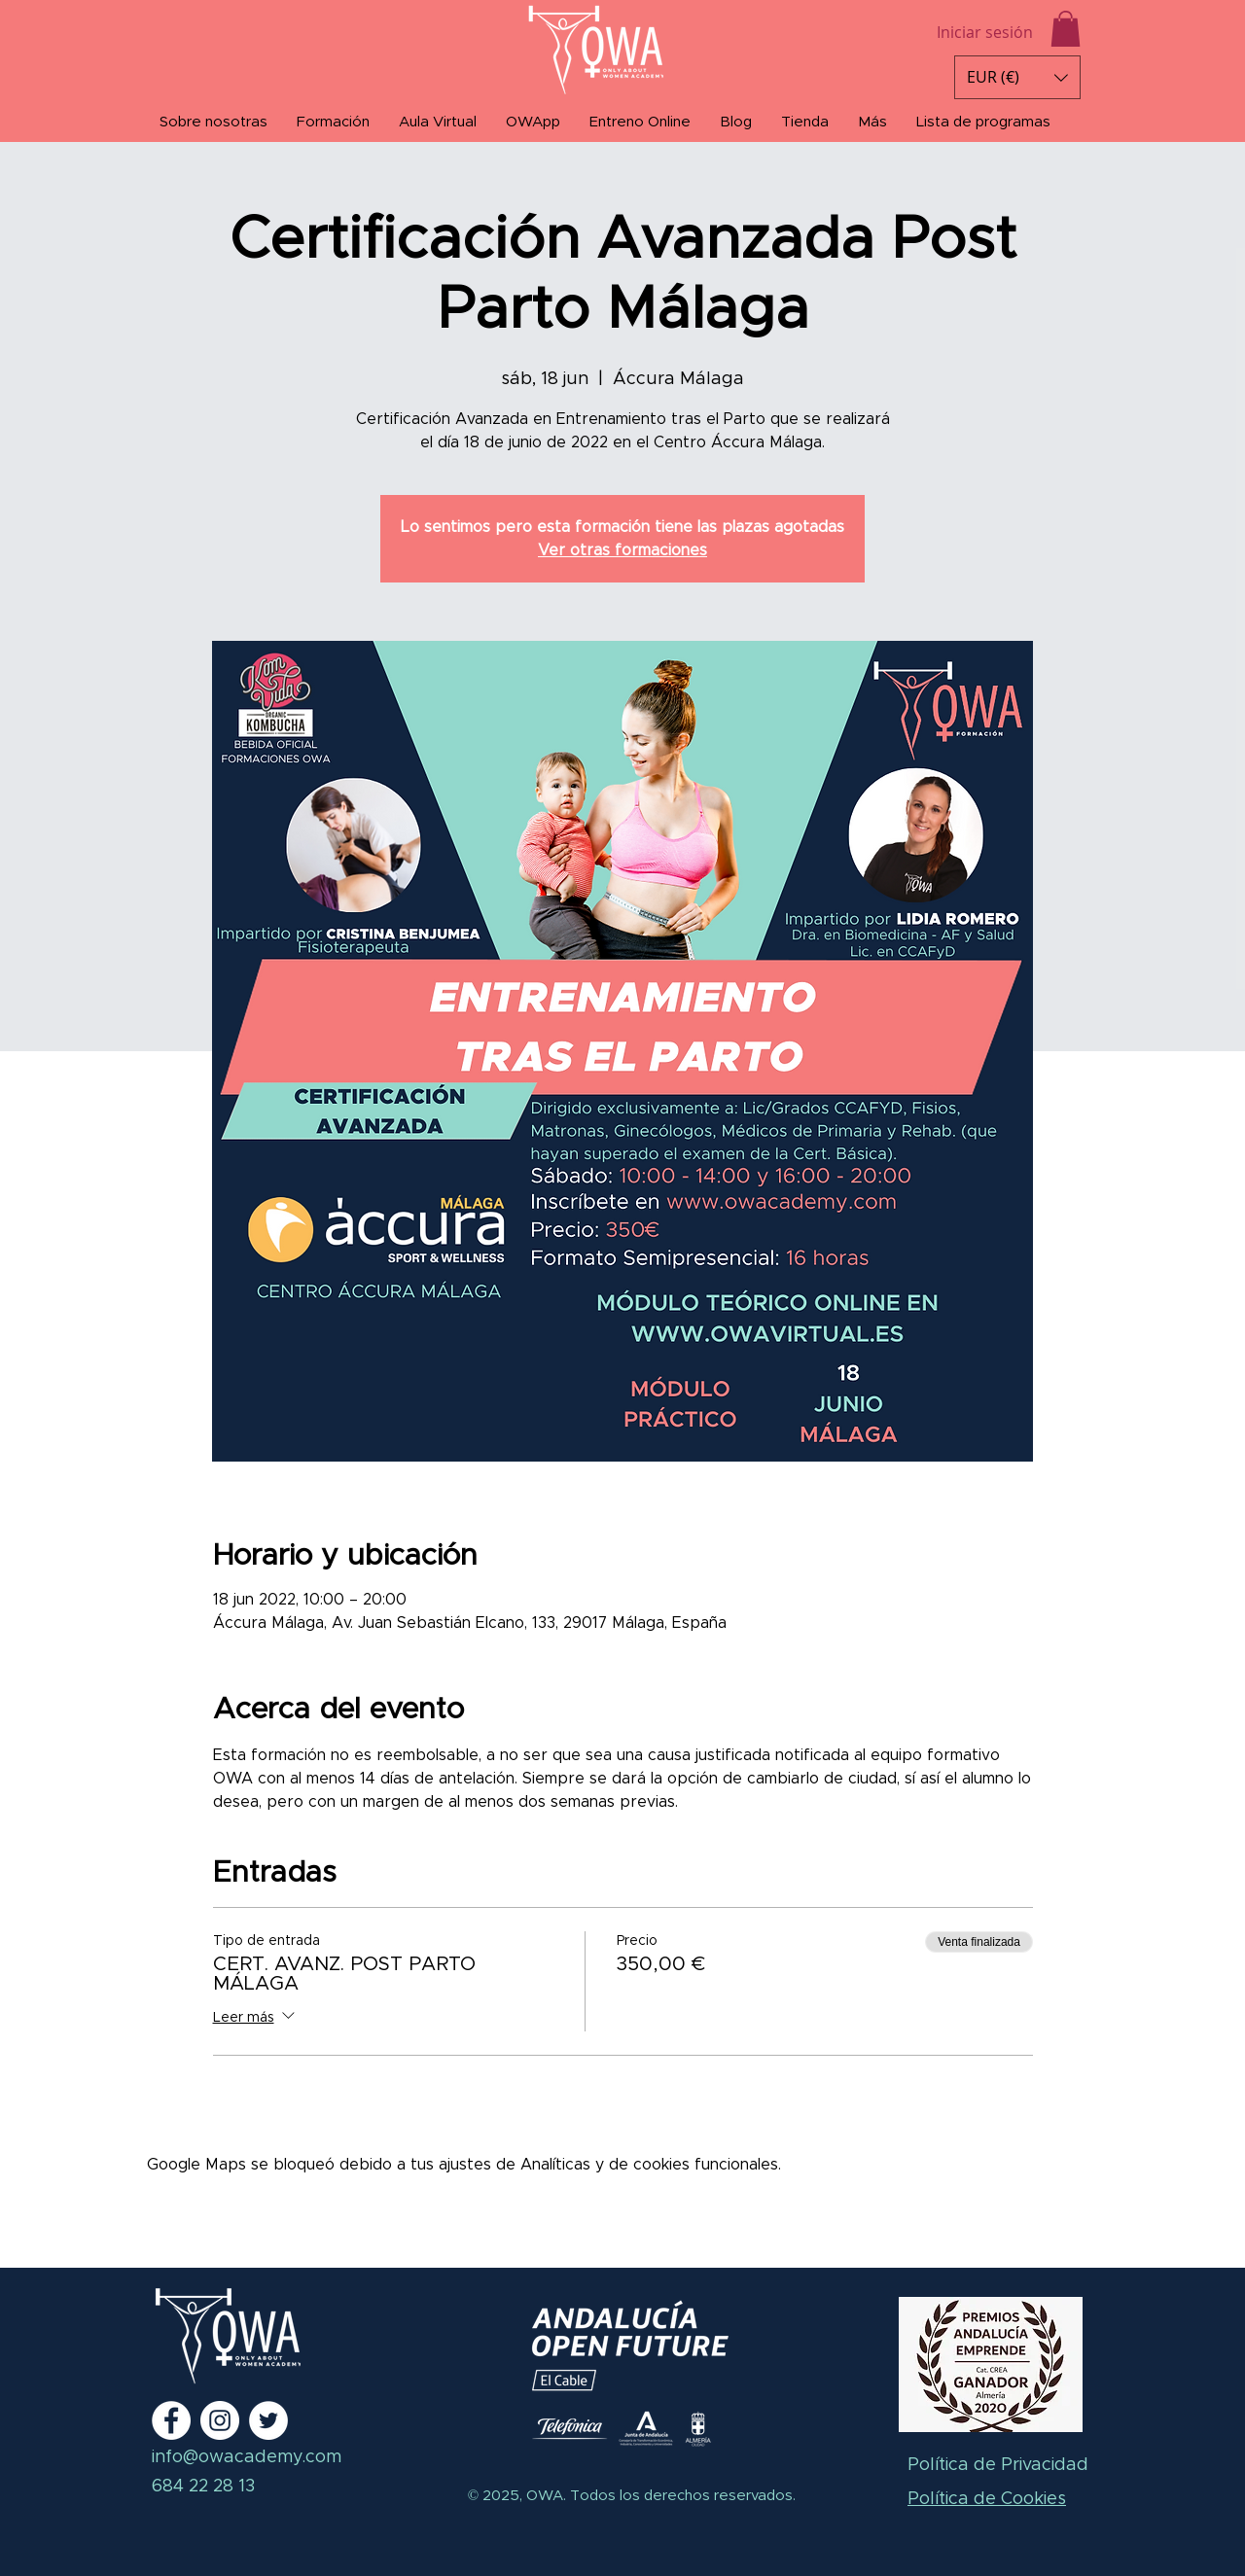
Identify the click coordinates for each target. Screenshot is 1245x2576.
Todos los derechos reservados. (681, 2495)
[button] (1065, 29)
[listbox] (1017, 77)
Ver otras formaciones (622, 550)
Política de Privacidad (997, 2465)
